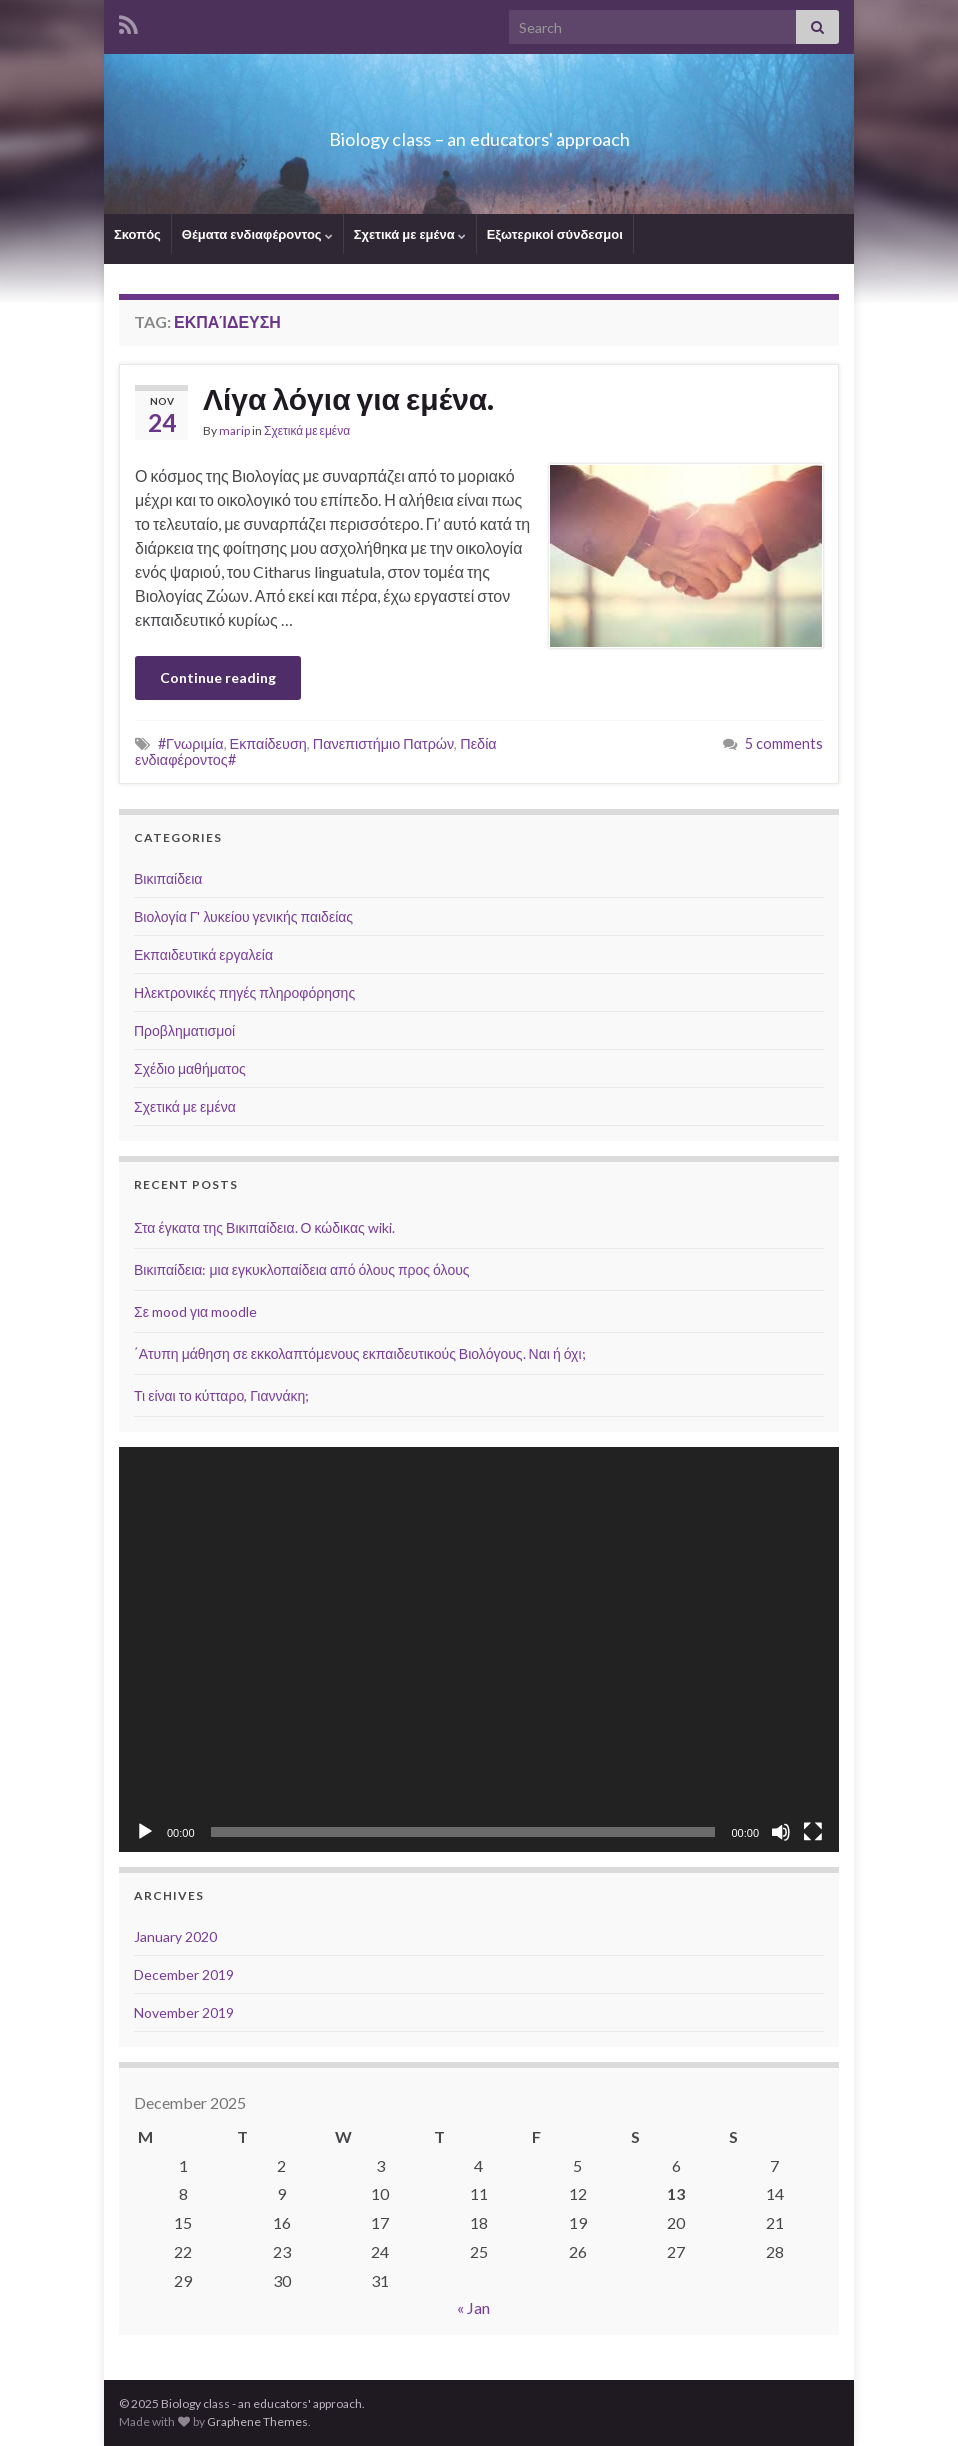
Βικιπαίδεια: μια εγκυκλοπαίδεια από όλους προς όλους (302, 1269)
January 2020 (175, 1936)
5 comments (784, 743)
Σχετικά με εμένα (410, 234)
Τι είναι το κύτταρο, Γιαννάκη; (221, 1395)
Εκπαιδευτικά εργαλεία (203, 954)
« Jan (473, 2307)
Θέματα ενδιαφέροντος (257, 234)
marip (234, 430)
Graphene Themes (257, 2421)
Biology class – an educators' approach (479, 133)
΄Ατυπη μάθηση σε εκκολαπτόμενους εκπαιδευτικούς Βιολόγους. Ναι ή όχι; (360, 1353)
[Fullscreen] (813, 1832)
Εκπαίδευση (268, 743)
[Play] (145, 1832)
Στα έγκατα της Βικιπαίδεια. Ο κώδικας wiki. (264, 1227)
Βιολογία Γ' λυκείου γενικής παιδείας (243, 916)
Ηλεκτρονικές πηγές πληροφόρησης (244, 992)
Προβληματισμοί (184, 1030)
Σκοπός (137, 234)
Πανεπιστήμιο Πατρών (384, 743)
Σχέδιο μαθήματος (190, 1068)
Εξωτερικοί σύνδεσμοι (555, 234)
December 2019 (184, 1974)
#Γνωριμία (191, 743)
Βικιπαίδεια (168, 878)
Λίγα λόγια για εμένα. (348, 398)
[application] (479, 1649)
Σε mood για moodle (195, 1311)
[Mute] (781, 1832)
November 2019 (184, 2012)
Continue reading (218, 677)
